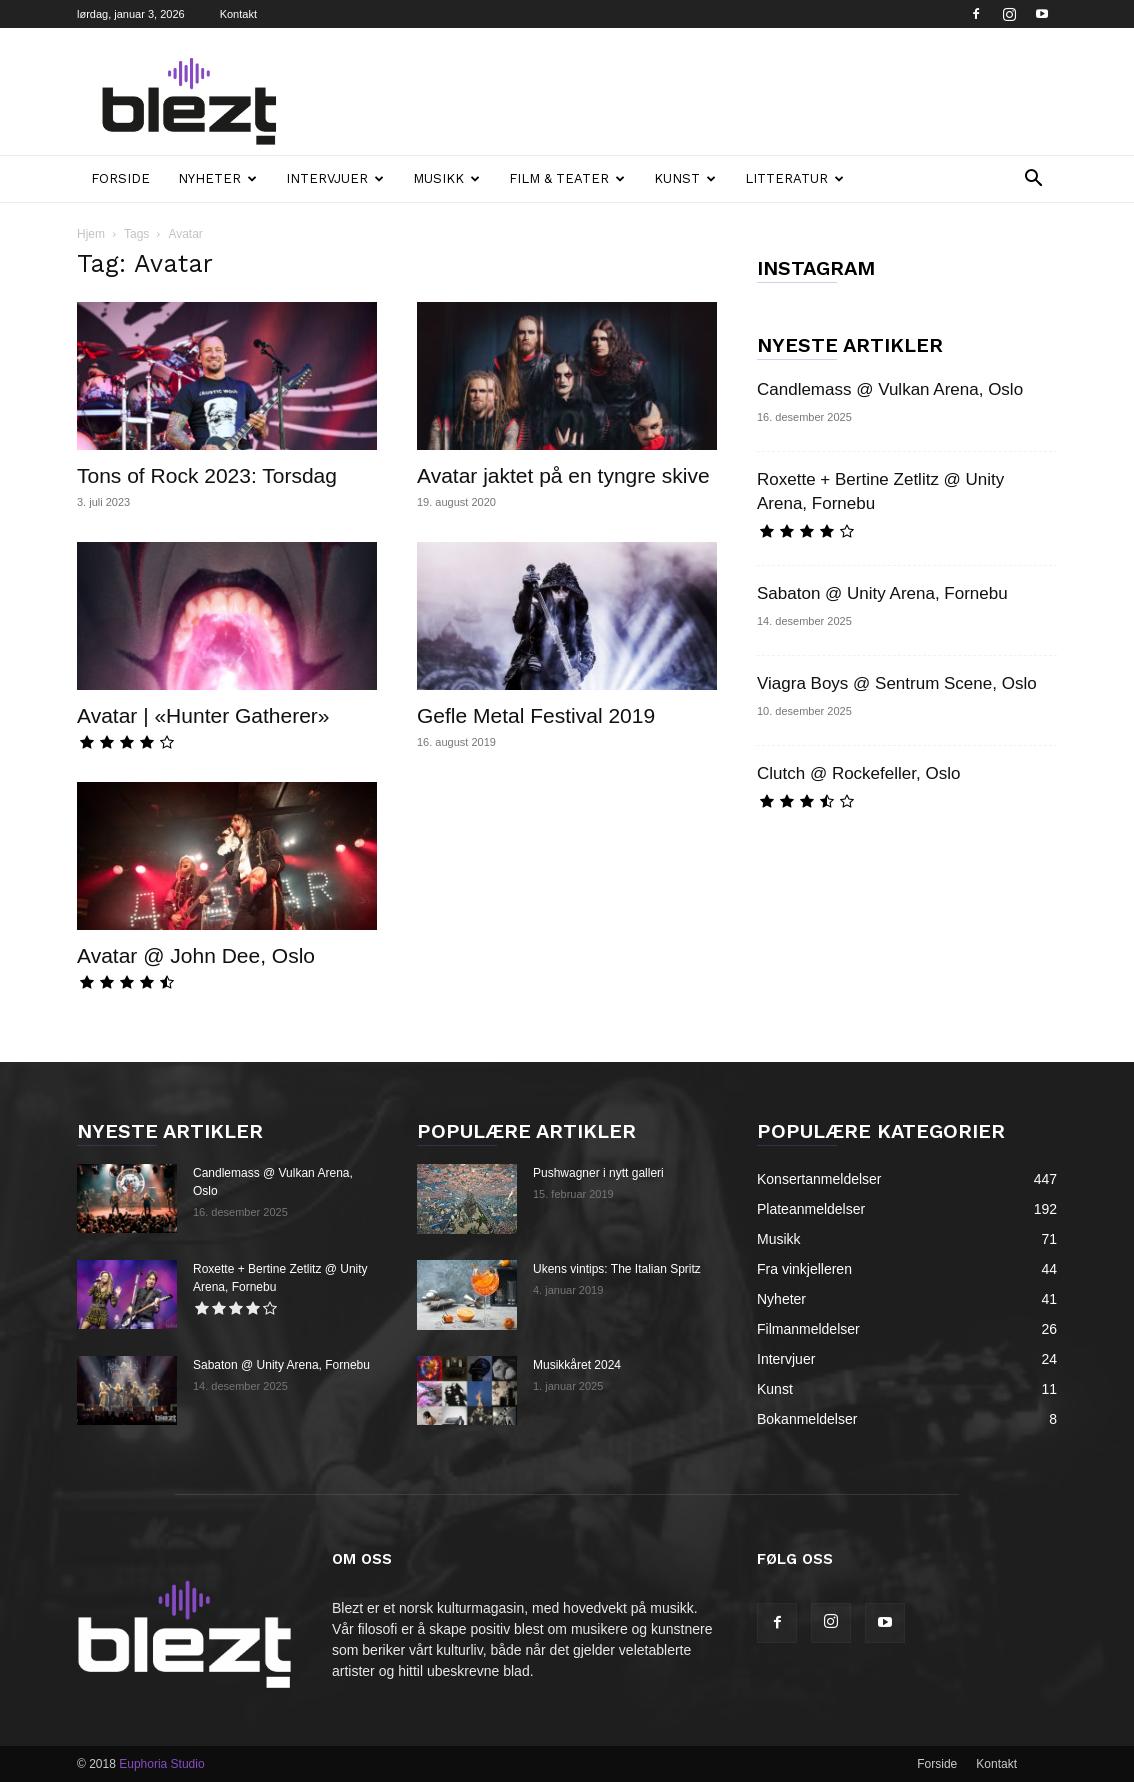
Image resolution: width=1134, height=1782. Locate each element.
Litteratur (794, 178)
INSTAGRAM (816, 268)
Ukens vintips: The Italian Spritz (617, 1269)
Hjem (91, 234)
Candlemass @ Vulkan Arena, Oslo (890, 389)
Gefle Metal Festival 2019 (536, 715)
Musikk (446, 178)
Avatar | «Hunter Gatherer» (203, 715)
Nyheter (217, 178)
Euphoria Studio (161, 1764)
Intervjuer (335, 178)
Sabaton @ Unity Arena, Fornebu (882, 593)
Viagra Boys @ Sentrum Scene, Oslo (897, 683)
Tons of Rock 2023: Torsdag (207, 475)
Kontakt (238, 14)
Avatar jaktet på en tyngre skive (563, 475)
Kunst (685, 178)
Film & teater (567, 178)
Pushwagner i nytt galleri (598, 1173)
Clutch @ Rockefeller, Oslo (858, 773)
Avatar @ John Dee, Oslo (196, 955)
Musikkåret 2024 (577, 1365)
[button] (1033, 180)
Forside (120, 178)
